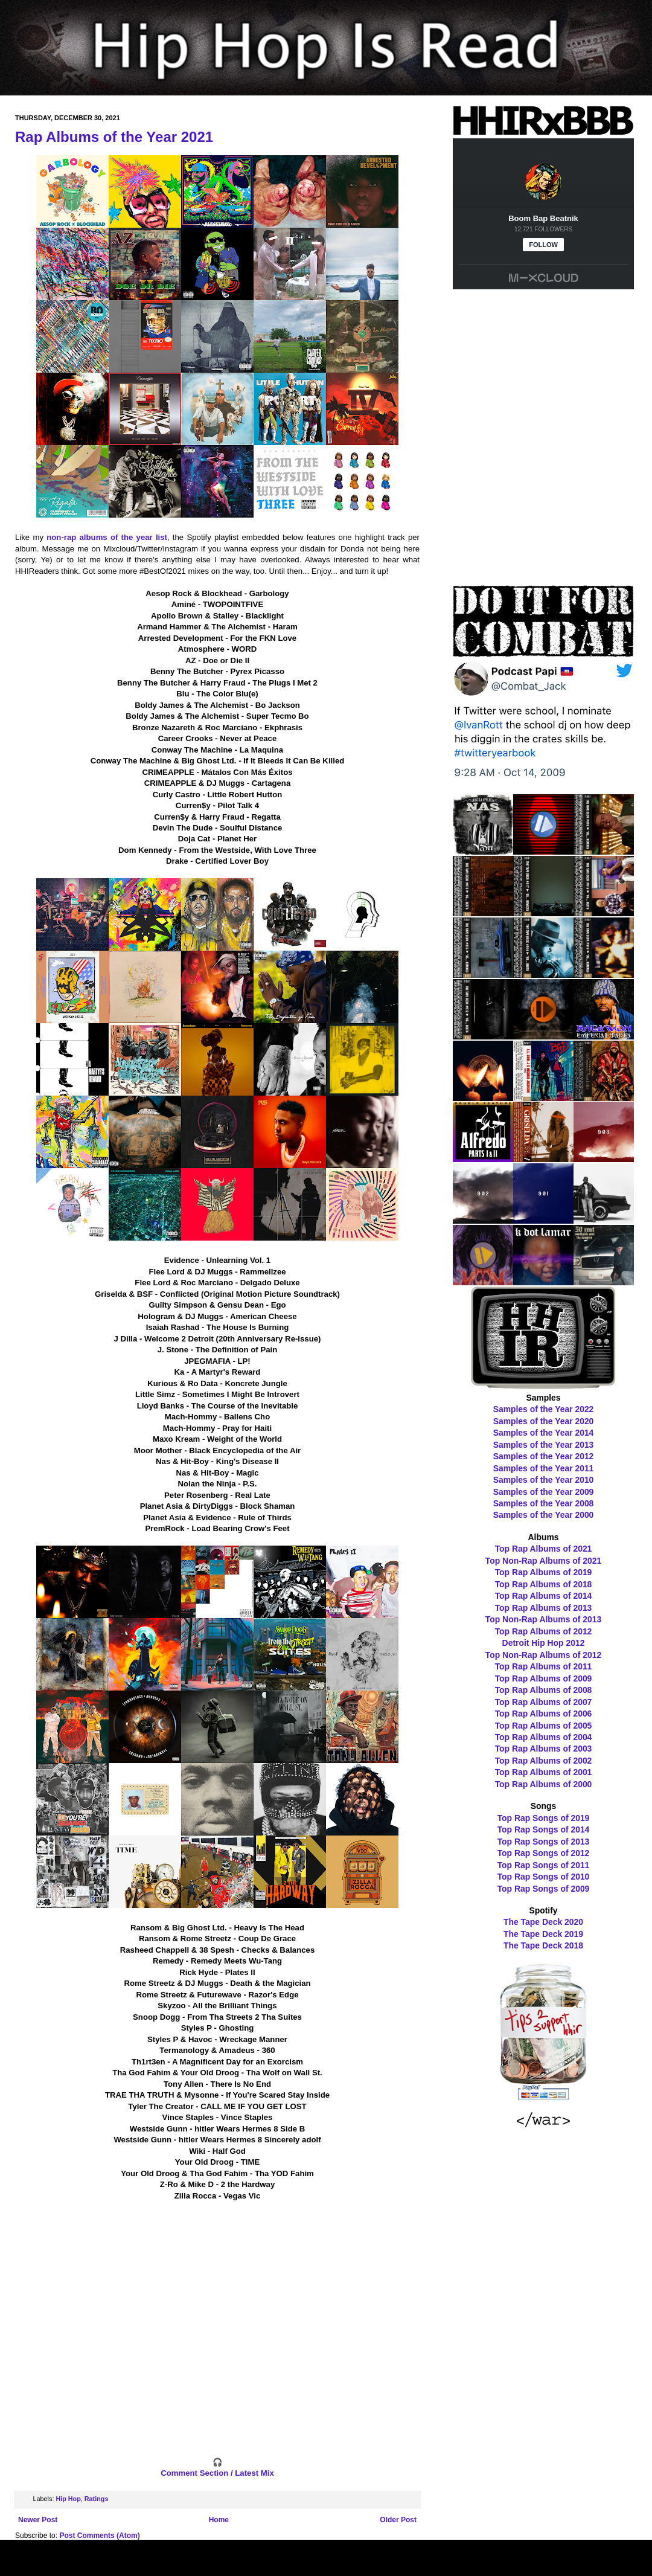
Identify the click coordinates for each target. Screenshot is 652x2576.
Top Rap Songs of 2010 (543, 1876)
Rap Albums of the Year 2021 (114, 137)
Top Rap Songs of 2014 (543, 1829)
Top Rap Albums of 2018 (543, 1584)
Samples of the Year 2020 (543, 1421)
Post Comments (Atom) (99, 2535)
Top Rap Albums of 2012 (543, 1631)
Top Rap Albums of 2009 (543, 1678)
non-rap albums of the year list (106, 537)
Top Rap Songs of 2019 (543, 1818)
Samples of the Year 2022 (543, 1409)
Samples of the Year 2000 (543, 1515)
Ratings (97, 2498)
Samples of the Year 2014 (543, 1432)
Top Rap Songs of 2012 (543, 1853)
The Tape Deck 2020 (543, 1922)
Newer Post (37, 2520)
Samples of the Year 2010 (543, 1480)
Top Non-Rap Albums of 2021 (543, 1561)
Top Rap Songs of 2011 (543, 1865)
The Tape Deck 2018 (543, 1945)
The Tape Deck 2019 (543, 1934)
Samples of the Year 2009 (543, 1492)
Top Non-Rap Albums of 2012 (543, 1655)
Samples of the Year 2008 (543, 1503)
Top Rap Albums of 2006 (543, 1713)
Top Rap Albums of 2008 (543, 1690)
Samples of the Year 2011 (543, 1468)
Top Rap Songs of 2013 (543, 1841)
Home (219, 2520)
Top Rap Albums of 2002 (543, 1760)
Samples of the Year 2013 (543, 1445)
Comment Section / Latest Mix (217, 2473)
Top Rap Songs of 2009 (543, 1888)
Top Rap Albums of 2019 (543, 1572)
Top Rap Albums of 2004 (543, 1737)
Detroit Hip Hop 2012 (543, 1643)
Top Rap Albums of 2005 (543, 1725)
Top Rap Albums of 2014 (543, 1596)
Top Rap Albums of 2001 (543, 1772)
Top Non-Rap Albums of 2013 (543, 1619)
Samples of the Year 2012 (543, 1456)
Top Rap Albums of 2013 (543, 1608)
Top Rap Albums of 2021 (543, 1548)
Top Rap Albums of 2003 (543, 1748)
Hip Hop (68, 2498)
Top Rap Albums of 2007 (543, 1702)
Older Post (398, 2520)
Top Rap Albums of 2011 (543, 1666)
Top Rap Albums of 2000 (543, 1784)
